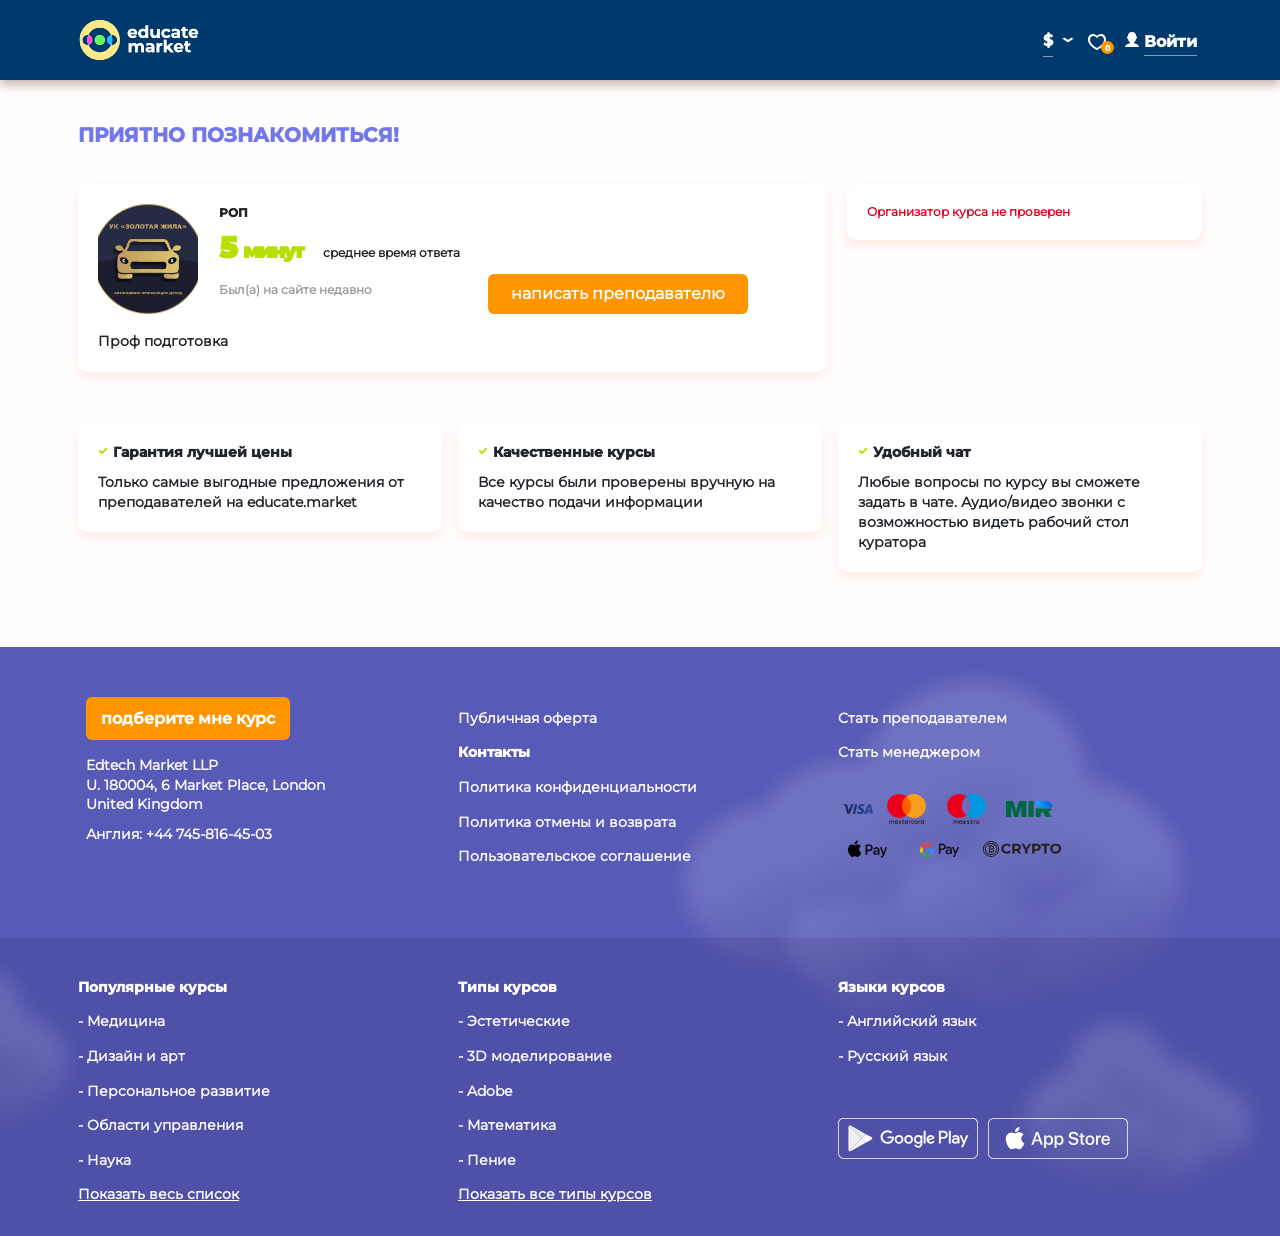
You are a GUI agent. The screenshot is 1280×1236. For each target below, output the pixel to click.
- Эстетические (514, 1021)
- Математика (507, 1125)
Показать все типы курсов (555, 1194)
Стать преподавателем (922, 718)
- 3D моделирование (535, 1056)
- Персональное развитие (174, 1091)
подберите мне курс (188, 718)
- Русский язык (892, 1056)
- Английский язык (907, 1021)
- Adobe (485, 1091)
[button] (1161, 41)
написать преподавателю (618, 293)
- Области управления (160, 1125)
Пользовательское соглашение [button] (574, 856)
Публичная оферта (527, 718)
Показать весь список (158, 1194)
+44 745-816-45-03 (209, 834)
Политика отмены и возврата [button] (567, 822)
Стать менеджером (909, 752)
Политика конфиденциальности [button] (577, 787)
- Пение (487, 1160)
